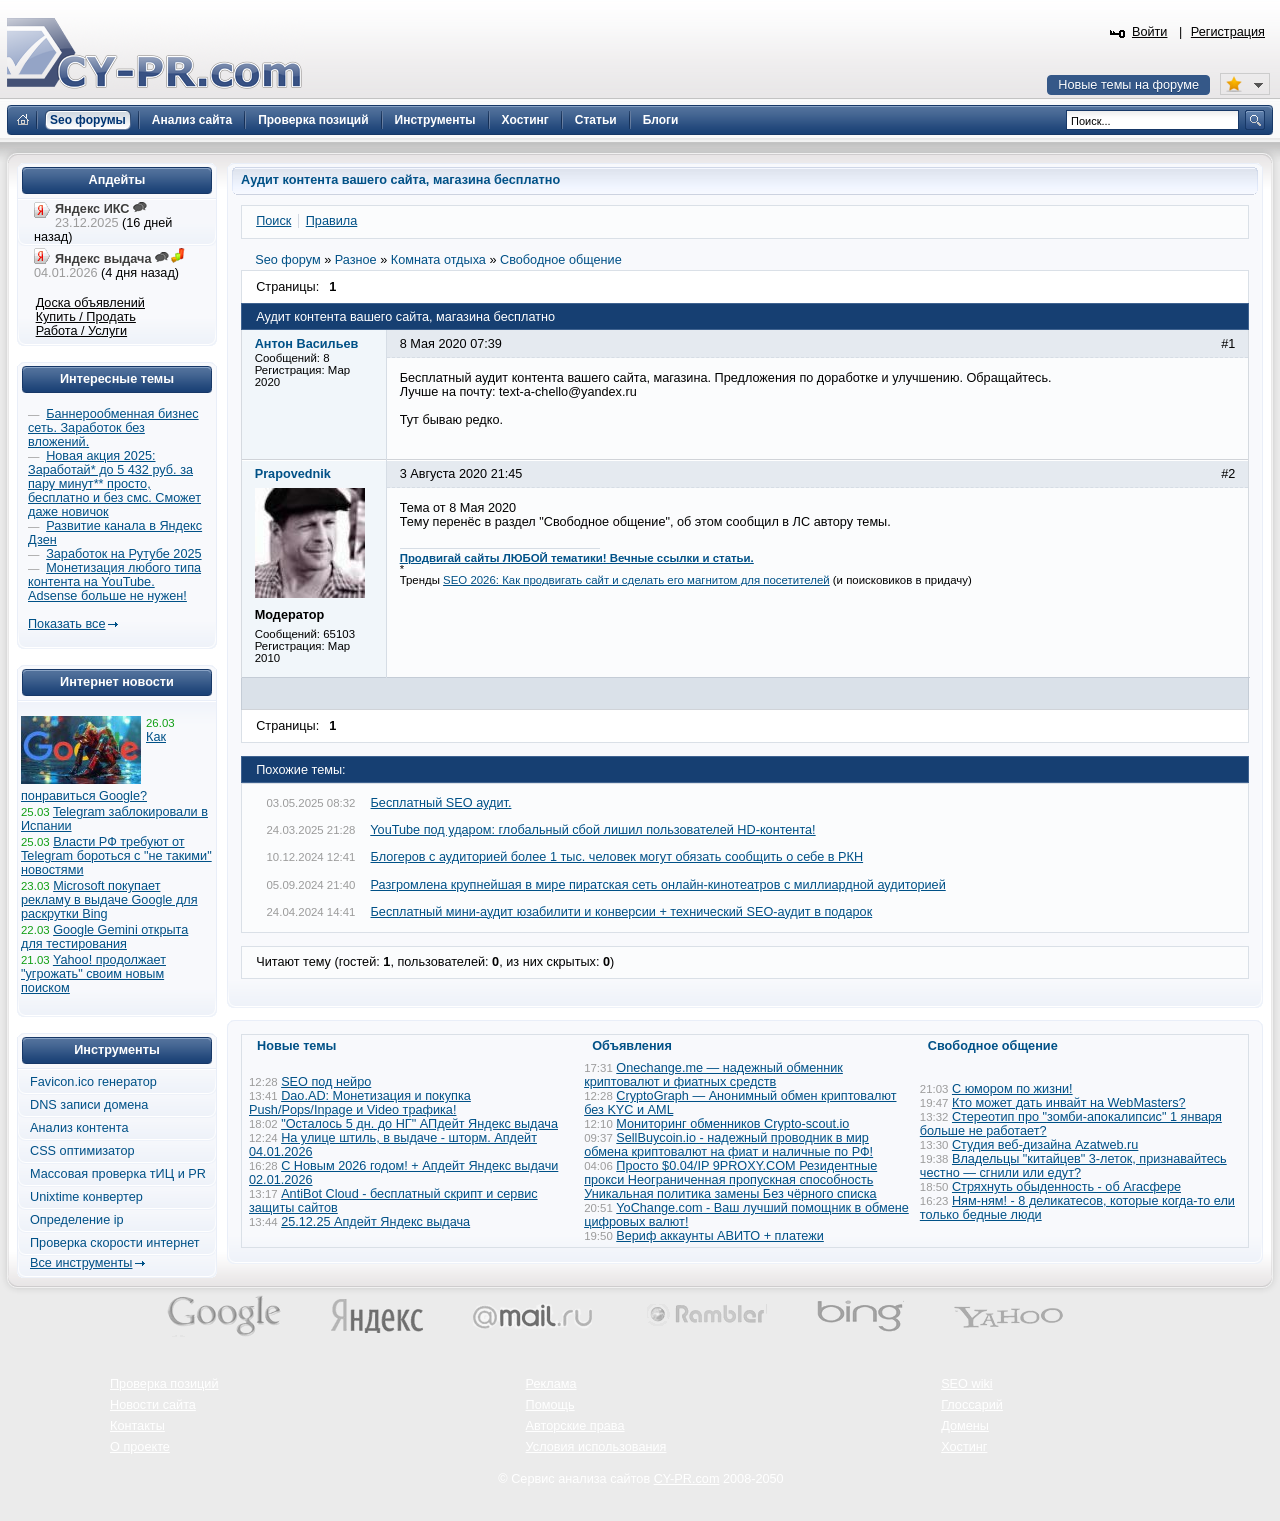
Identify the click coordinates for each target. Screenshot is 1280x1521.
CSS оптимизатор (82, 1151)
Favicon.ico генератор (93, 1082)
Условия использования (596, 1447)
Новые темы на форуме (1128, 85)
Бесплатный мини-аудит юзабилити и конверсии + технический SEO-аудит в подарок (622, 912)
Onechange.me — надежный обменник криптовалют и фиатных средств (713, 1075)
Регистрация (1228, 32)
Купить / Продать (86, 317)
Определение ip (77, 1220)
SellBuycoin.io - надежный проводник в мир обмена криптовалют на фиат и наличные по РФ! (728, 1145)
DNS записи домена (89, 1105)
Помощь (550, 1405)
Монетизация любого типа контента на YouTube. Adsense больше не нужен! (114, 582)
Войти (1150, 32)
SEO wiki (966, 1384)
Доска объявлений (90, 303)
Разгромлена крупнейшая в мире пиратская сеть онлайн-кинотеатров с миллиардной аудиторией (658, 885)
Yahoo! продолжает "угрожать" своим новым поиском (93, 974)
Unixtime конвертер (86, 1197)
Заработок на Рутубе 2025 (123, 554)
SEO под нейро (326, 1082)
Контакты (137, 1426)
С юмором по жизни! (1012, 1089)
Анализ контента (79, 1128)
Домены (965, 1426)
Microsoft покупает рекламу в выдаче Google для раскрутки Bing (109, 900)
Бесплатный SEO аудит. (441, 803)
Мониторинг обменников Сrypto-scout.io (732, 1124)
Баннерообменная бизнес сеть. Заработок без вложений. (113, 428)
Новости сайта (153, 1405)
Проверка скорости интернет (115, 1243)
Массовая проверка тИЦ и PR (118, 1174)
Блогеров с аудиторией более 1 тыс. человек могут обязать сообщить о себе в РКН (617, 857)
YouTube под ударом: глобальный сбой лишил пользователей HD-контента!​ (592, 830)
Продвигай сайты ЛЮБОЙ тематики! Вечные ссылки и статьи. (577, 558)
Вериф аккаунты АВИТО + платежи (720, 1236)
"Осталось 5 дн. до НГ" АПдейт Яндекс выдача (419, 1124)
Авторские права (575, 1426)
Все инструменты (81, 1263)
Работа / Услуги (81, 331)
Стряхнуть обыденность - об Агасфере (1066, 1187)
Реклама (551, 1384)
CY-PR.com (687, 1479)
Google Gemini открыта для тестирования (104, 937)
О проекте (140, 1447)
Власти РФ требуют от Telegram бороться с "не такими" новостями (116, 856)
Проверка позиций (164, 1384)
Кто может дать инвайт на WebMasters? (1069, 1103)
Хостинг (964, 1447)
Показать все (66, 624)
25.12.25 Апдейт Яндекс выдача (375, 1222)
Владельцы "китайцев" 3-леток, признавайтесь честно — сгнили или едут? (1073, 1166)
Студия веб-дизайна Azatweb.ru (1045, 1145)
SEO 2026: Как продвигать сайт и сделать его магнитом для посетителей (636, 580)
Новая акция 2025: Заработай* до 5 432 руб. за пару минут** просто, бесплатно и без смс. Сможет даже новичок (114, 484)
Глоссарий (972, 1405)
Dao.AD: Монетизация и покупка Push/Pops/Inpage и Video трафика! (360, 1103)
